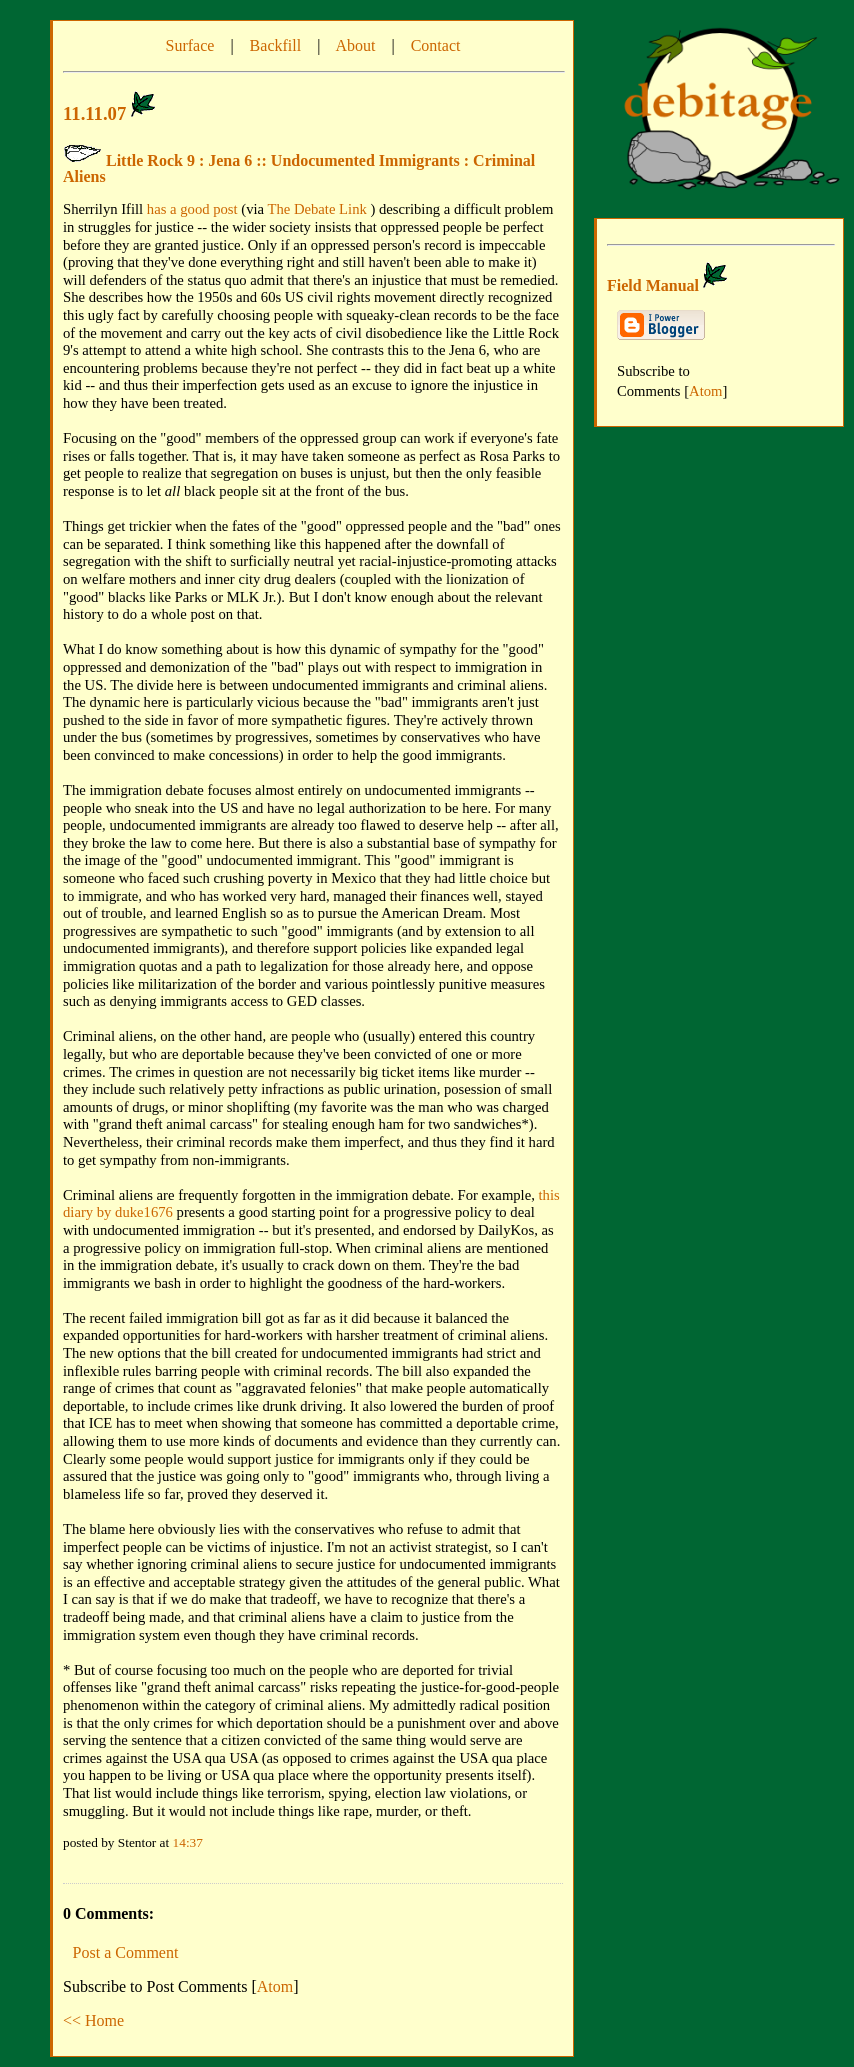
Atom (275, 1986)
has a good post (192, 209)
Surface (190, 45)
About (355, 45)
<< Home (93, 2020)
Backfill (276, 45)
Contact (436, 45)
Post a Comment (126, 1952)
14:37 (188, 1842)
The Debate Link (317, 209)
